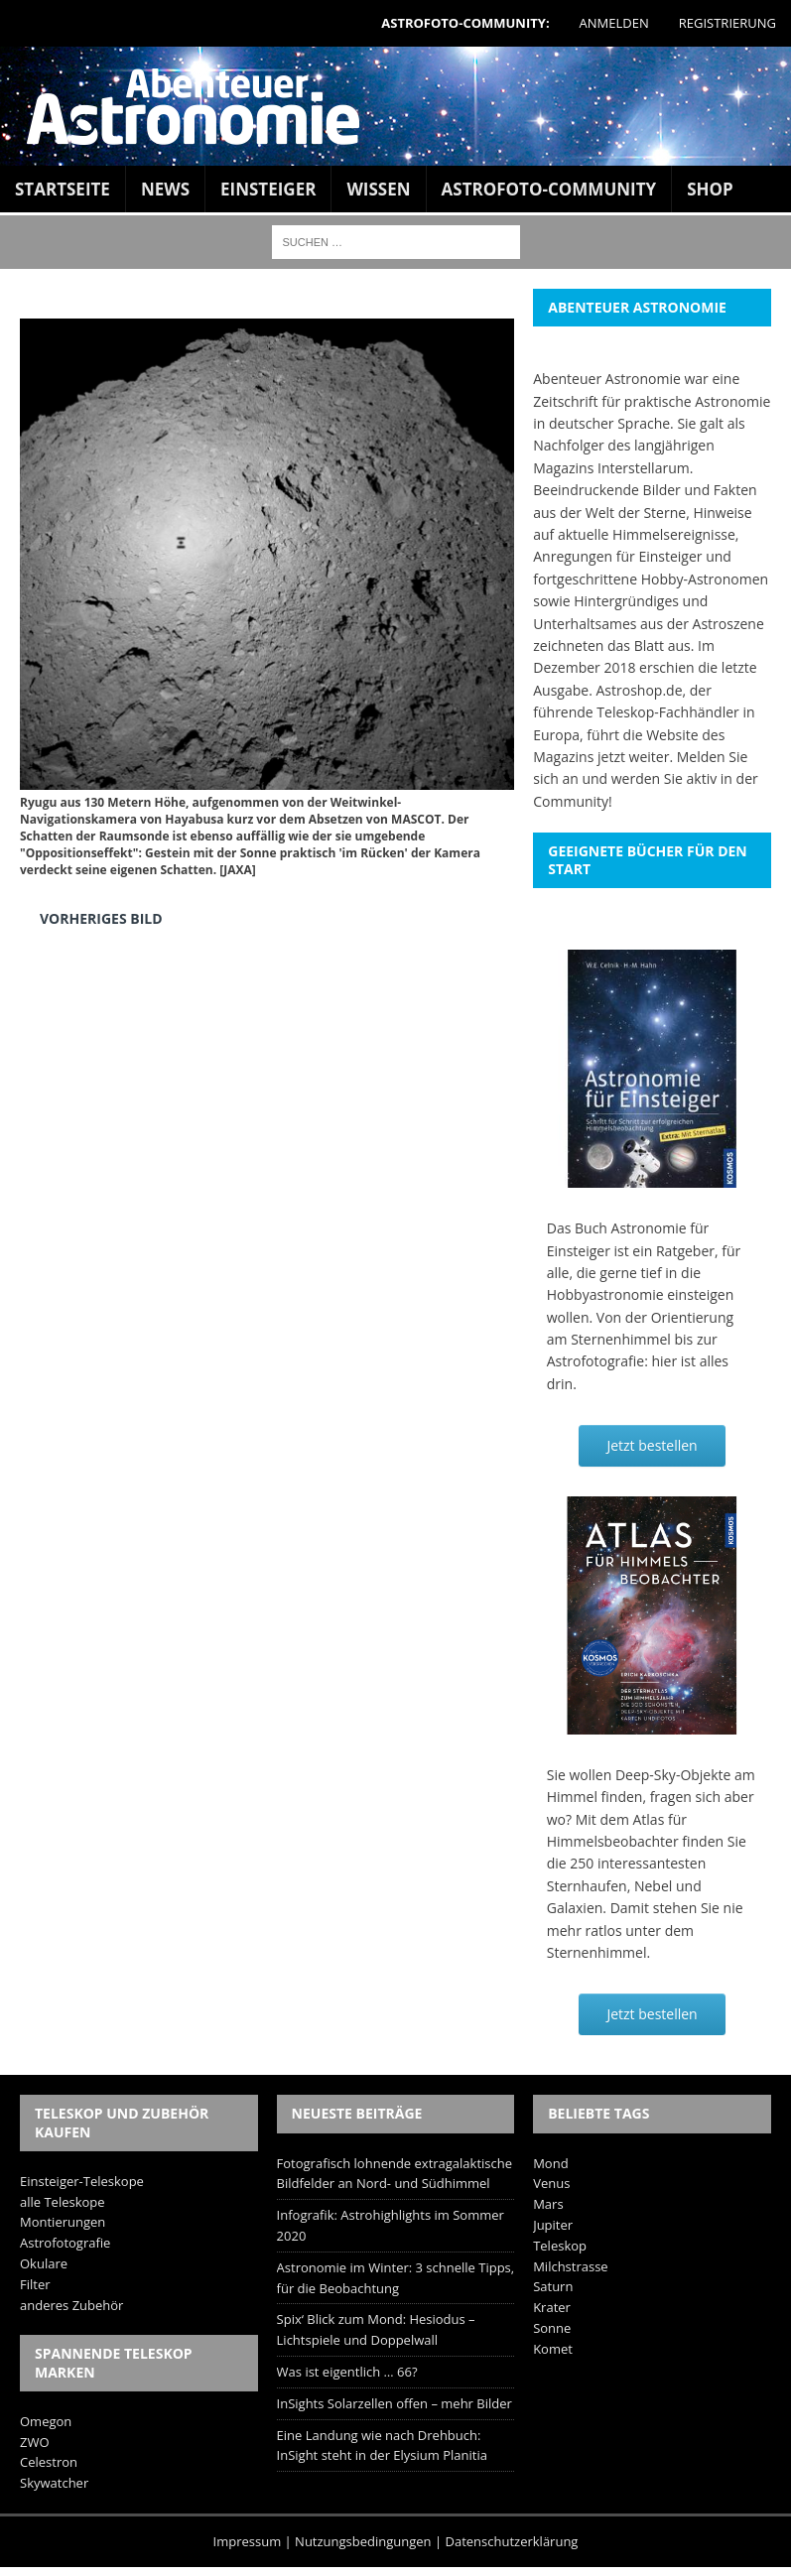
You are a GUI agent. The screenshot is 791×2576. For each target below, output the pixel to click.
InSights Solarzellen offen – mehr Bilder (394, 2403)
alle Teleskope (62, 2202)
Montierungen (62, 2222)
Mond (550, 2163)
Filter (35, 2284)
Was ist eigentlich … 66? (347, 2372)
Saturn (553, 2286)
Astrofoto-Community (549, 189)
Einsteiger (268, 189)
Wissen (378, 189)
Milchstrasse (570, 2266)
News (165, 189)
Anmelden (614, 23)
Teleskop (560, 2245)
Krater (552, 2307)
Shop (710, 189)
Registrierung (727, 23)
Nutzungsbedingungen (363, 2541)
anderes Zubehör (71, 2305)
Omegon (45, 2421)
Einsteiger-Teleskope (82, 2181)
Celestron (48, 2462)
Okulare (43, 2263)
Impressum (247, 2541)
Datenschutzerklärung (512, 2541)
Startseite (62, 189)
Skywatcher (54, 2483)
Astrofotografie (65, 2243)
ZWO (35, 2442)
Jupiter (553, 2225)
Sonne (552, 2328)
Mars (548, 2204)
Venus (551, 2183)
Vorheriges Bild (101, 918)
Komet (553, 2349)
